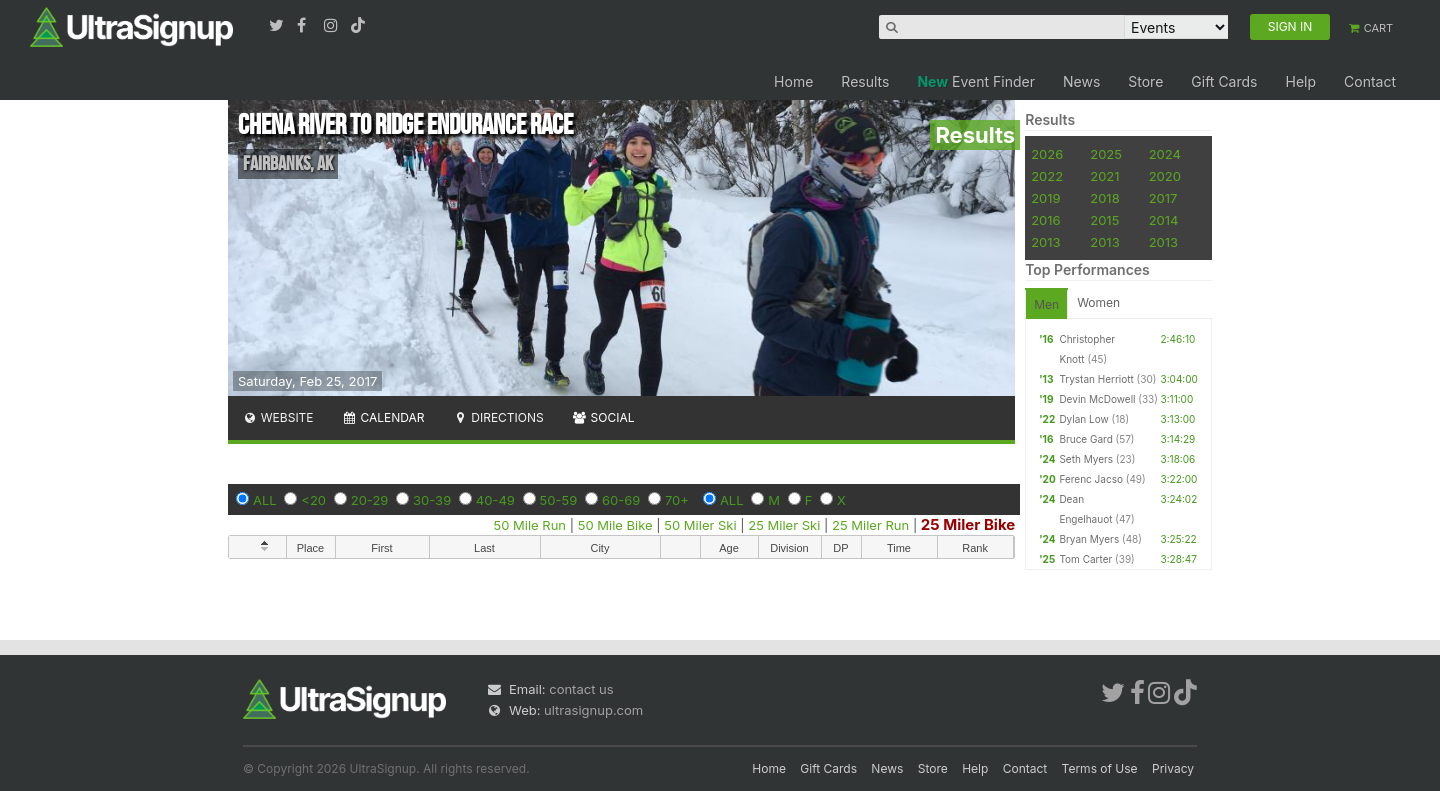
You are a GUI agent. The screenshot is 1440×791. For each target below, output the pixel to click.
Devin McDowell (1097, 399)
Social (603, 417)
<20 (313, 500)
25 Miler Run (870, 525)
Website (278, 417)
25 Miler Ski (784, 525)
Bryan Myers (1089, 539)
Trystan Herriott (1096, 379)
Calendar (383, 417)
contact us (581, 689)
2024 (1165, 154)
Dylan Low (1083, 419)
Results (865, 81)
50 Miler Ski (700, 525)
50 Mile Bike (615, 525)
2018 (1104, 198)
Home (793, 81)
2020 (1165, 176)
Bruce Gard (1085, 439)
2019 (1045, 198)
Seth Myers (1086, 459)
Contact (1370, 81)
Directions (497, 417)
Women (1098, 302)
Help (1300, 81)
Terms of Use (1100, 768)
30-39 (432, 500)
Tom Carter (1085, 559)
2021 (1104, 176)
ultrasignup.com (593, 710)
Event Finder (976, 81)
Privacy (1173, 768)
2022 (1047, 176)
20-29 (370, 500)
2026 (1047, 154)
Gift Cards (1224, 81)
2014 (1164, 220)
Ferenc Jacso (1091, 479)
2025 (1106, 154)
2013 (1045, 242)
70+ (677, 500)
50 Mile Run (529, 525)
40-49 (495, 500)
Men (1046, 304)
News (1081, 81)
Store (1145, 81)
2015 (1104, 220)
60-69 (621, 500)
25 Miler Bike (968, 524)
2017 (1163, 198)
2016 (1045, 220)
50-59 (559, 500)
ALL (265, 500)
